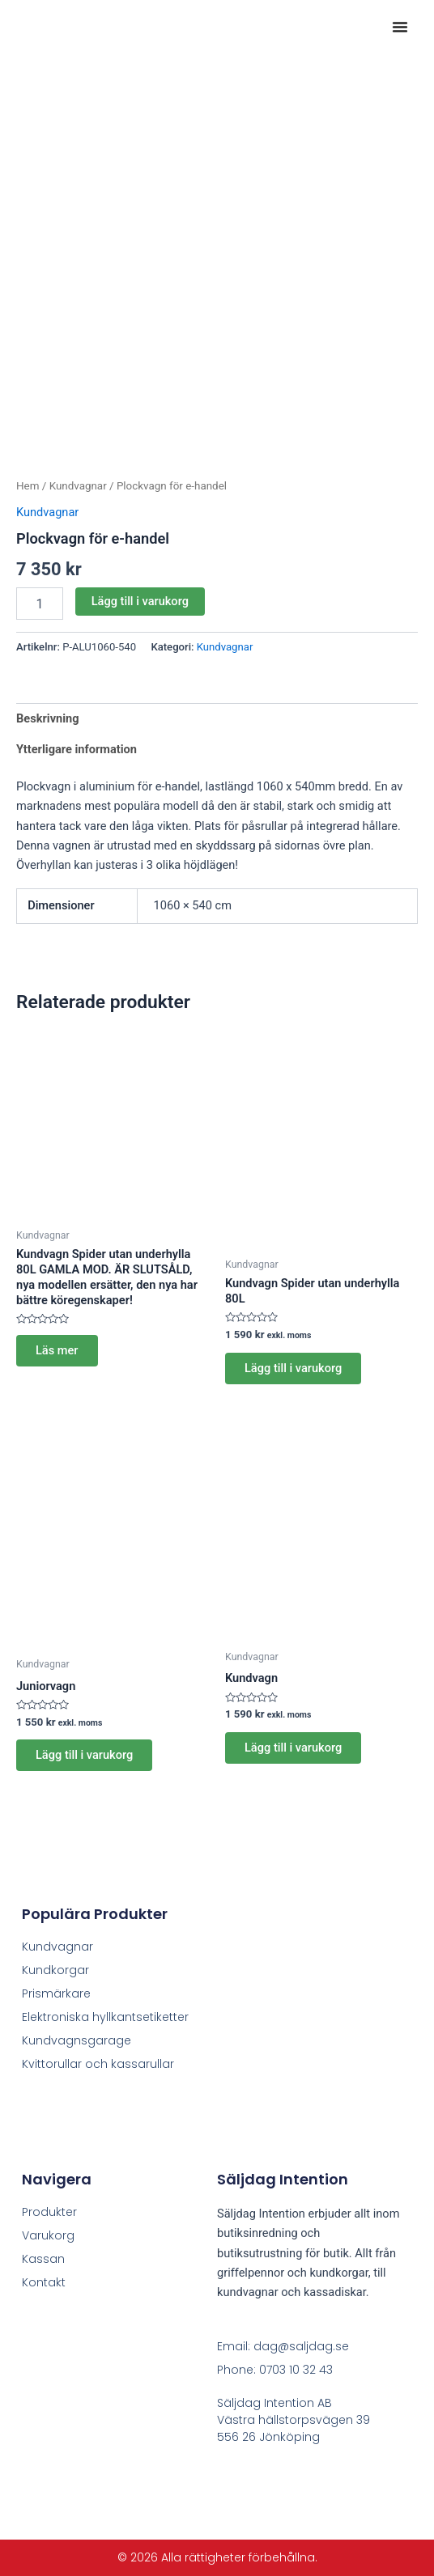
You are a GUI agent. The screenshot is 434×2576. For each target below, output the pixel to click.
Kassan (43, 2259)
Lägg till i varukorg (140, 601)
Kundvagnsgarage (76, 2040)
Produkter (49, 2212)
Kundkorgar (55, 1970)
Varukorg (48, 2235)
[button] (400, 27)
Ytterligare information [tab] (76, 749)
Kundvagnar (78, 486)
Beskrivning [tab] (47, 718)
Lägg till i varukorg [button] (293, 1368)
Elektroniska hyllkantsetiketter (105, 2017)
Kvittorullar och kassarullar (98, 2064)
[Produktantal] (39, 603)
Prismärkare (56, 1993)
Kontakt (44, 2282)
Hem (27, 486)
